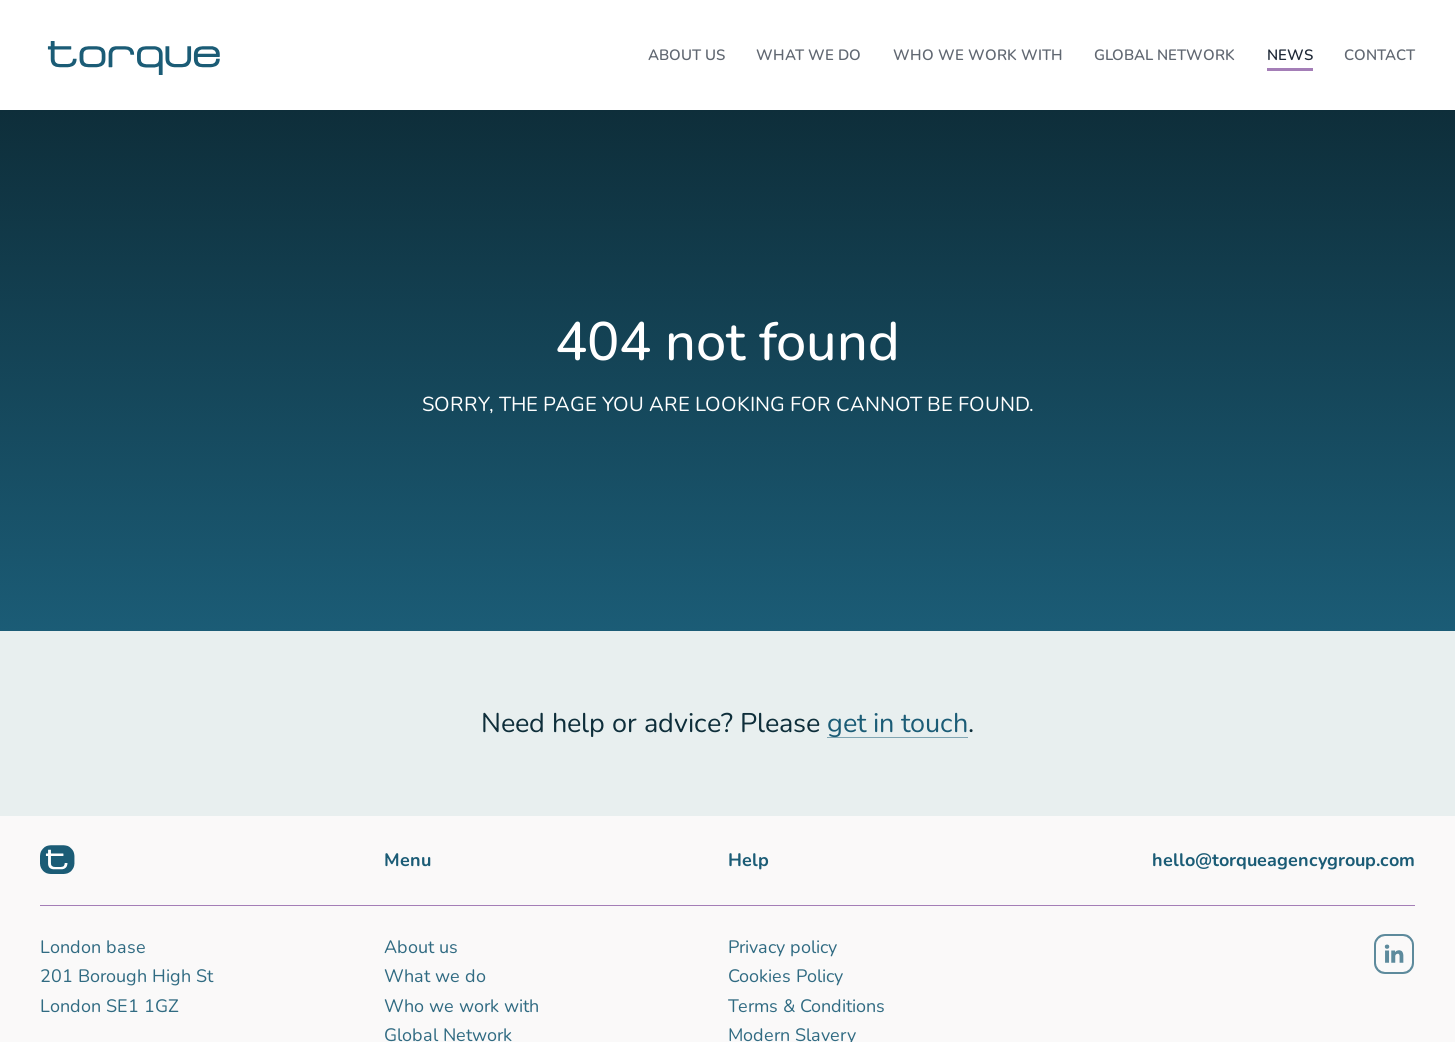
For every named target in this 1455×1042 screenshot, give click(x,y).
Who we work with (461, 1006)
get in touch (897, 723)
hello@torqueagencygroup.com (1283, 860)
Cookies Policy (785, 976)
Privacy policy (782, 947)
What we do (435, 976)
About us (421, 947)
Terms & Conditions (806, 1006)
